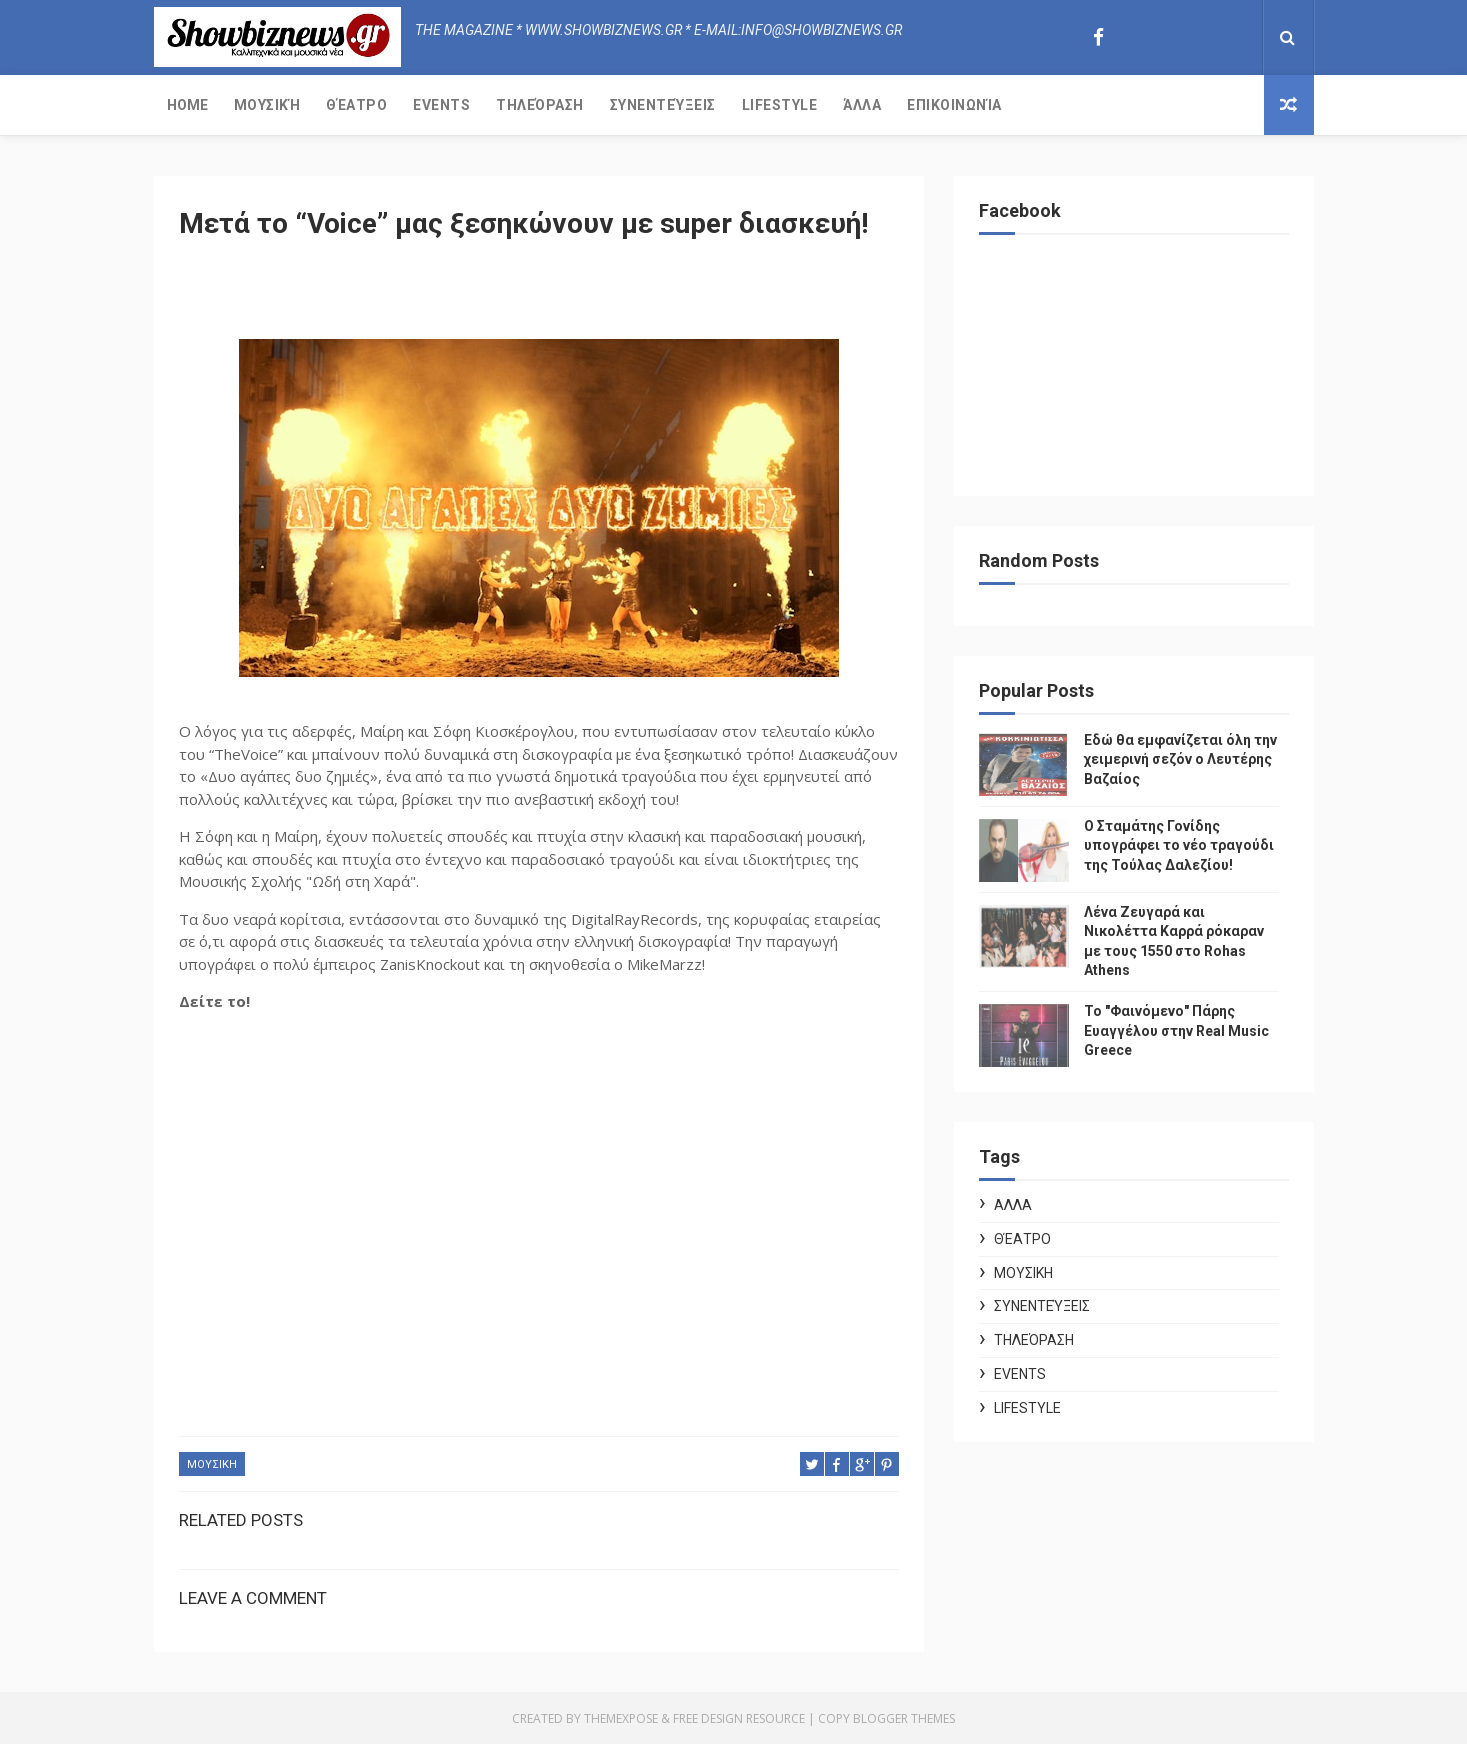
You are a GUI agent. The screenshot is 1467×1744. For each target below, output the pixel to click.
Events (441, 105)
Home (187, 105)
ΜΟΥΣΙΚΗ (212, 1464)
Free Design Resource (739, 1718)
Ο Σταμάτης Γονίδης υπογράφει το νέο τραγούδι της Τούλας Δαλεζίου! (1179, 845)
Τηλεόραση (540, 105)
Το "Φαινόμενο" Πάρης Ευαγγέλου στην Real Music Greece (1176, 1030)
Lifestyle (780, 105)
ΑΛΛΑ (1013, 1205)
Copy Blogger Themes (886, 1718)
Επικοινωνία (954, 105)
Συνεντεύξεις (663, 105)
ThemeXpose (621, 1718)
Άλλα (862, 105)
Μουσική (267, 105)
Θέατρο (356, 105)
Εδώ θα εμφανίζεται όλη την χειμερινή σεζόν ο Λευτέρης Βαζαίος (1180, 759)
